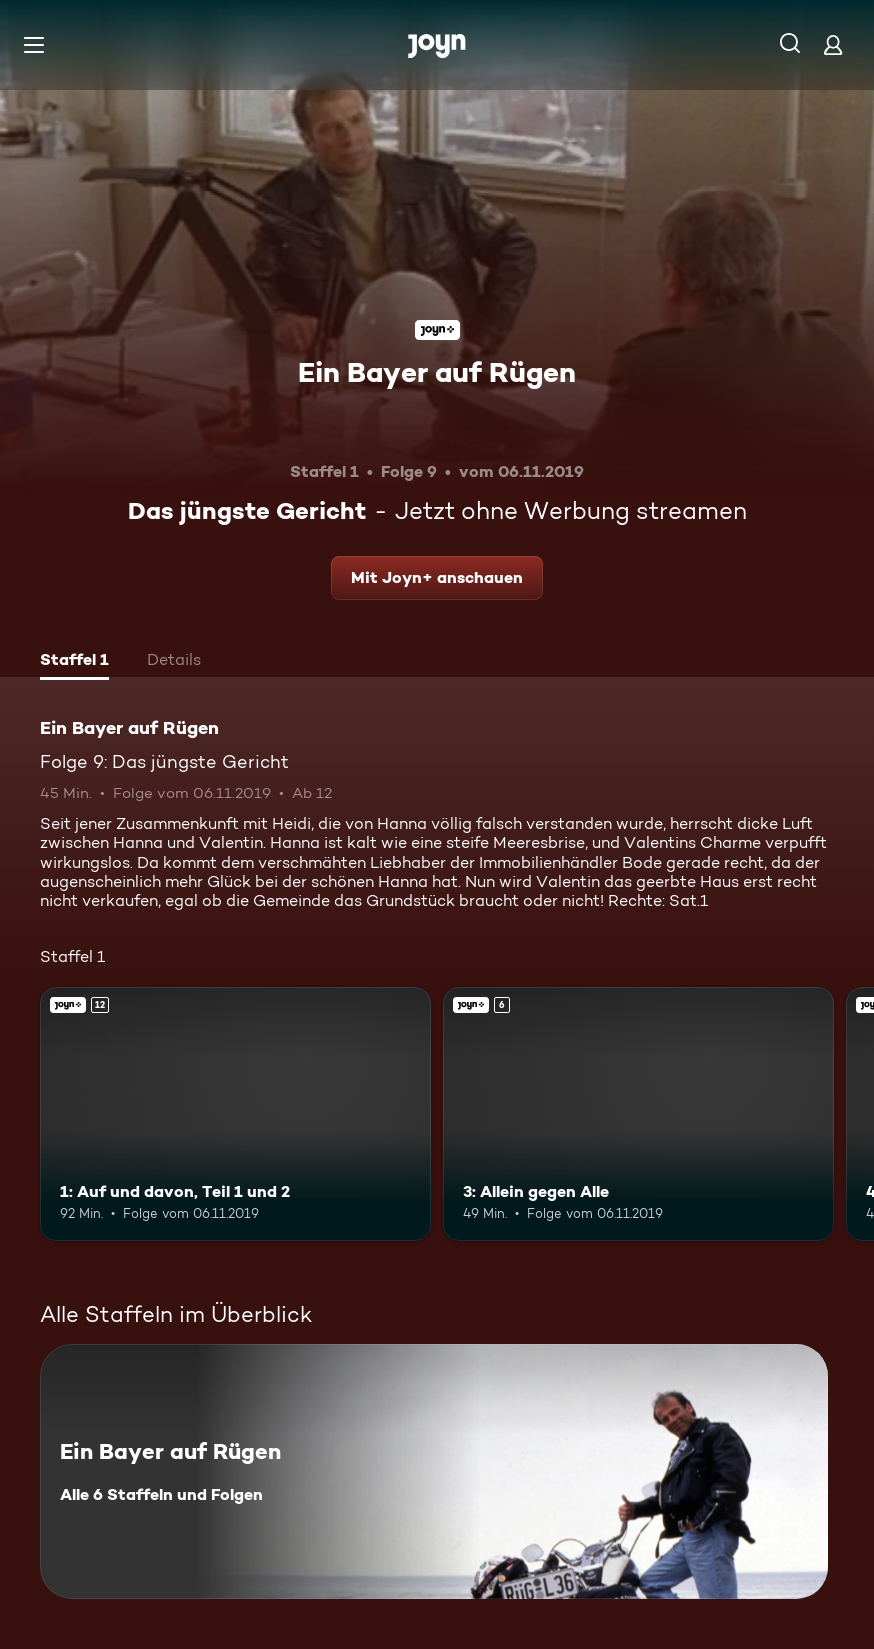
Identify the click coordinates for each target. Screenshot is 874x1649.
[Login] (833, 44)
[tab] (74, 662)
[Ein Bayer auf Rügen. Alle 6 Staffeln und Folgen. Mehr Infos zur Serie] (434, 1471)
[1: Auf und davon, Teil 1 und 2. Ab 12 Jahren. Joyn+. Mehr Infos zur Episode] (235, 1114)
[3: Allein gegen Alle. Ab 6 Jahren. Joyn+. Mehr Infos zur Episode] (638, 1114)
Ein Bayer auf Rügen (437, 372)
